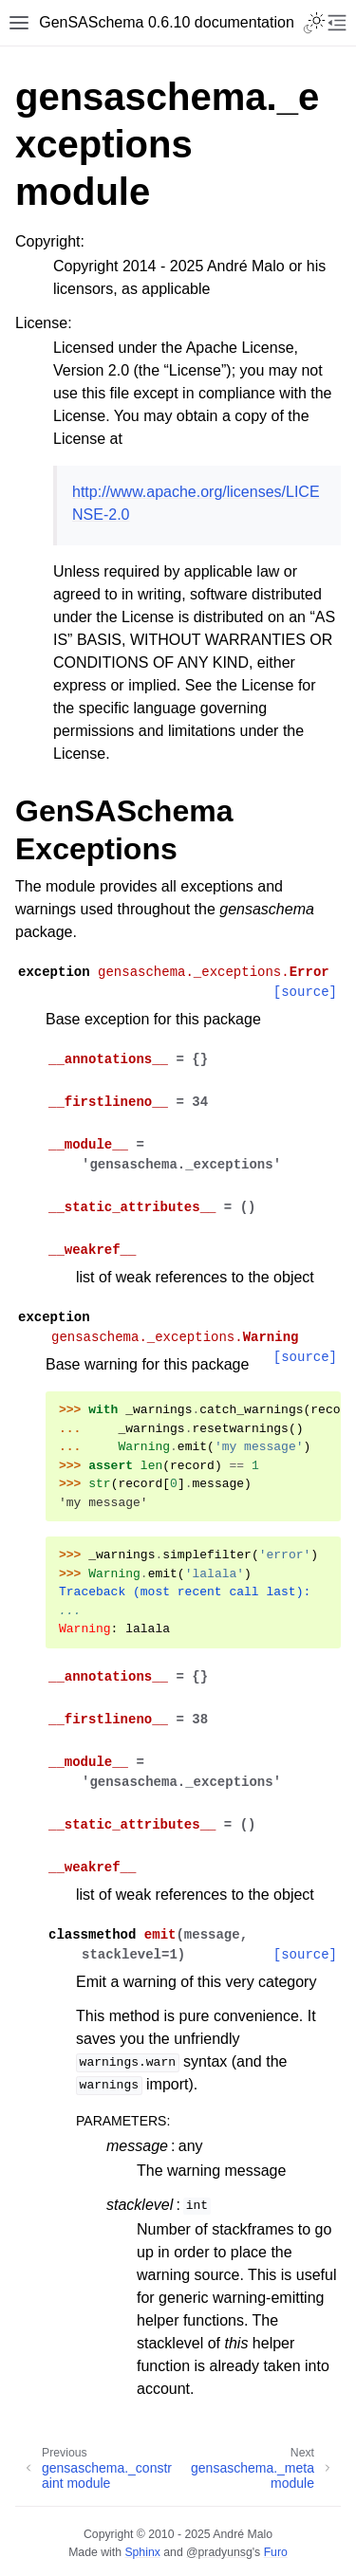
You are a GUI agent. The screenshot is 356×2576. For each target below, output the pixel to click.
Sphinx (141, 2552)
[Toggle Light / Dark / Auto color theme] (314, 22)
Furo (276, 2552)
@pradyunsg (219, 2552)
